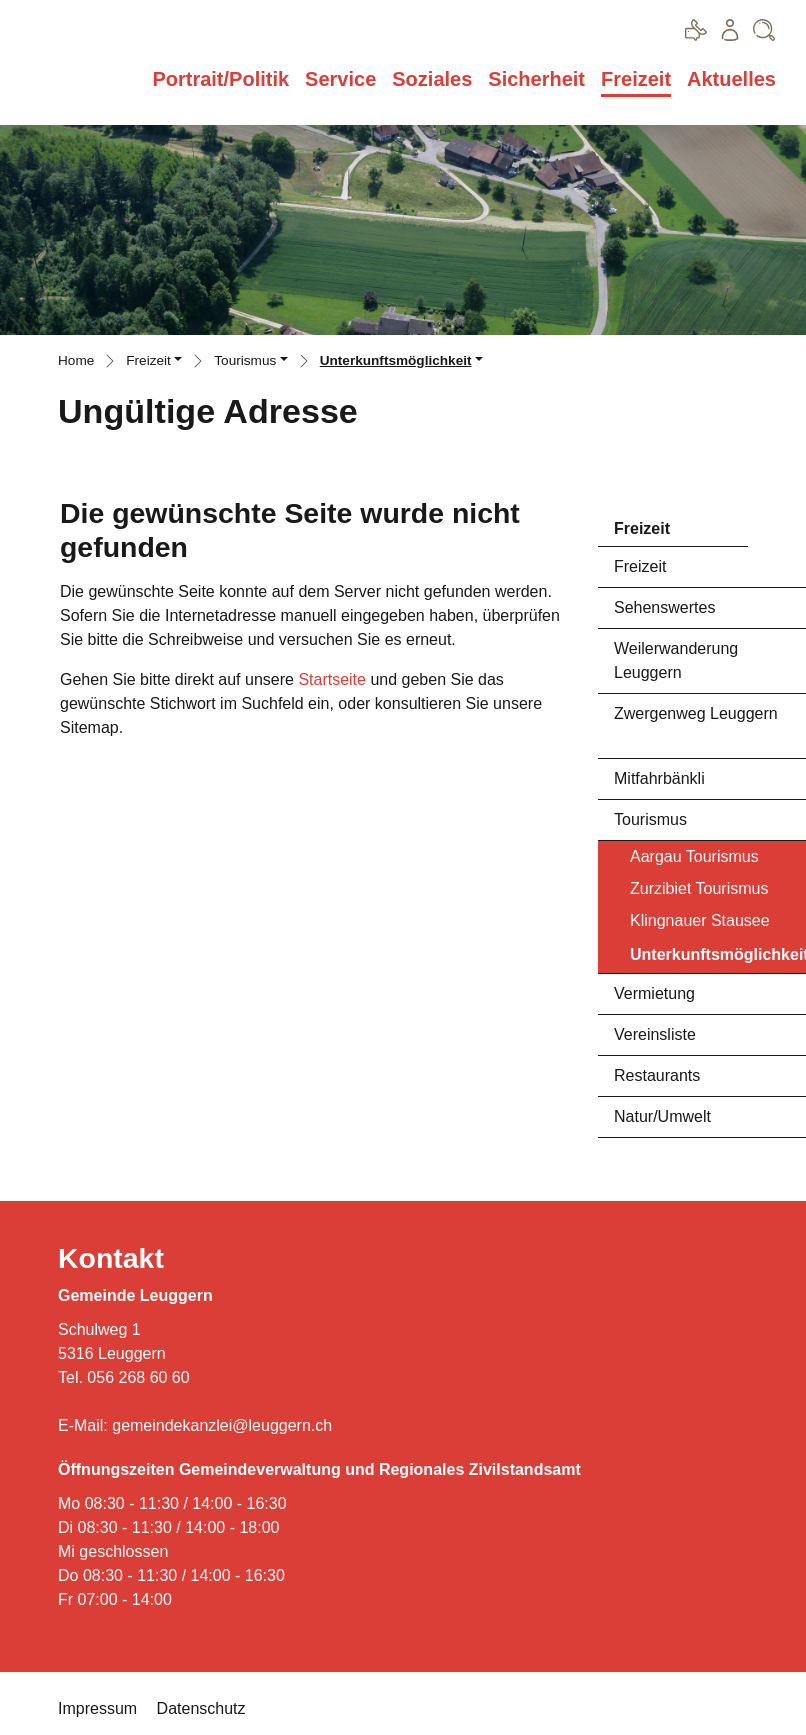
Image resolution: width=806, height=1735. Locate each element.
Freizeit (636, 79)
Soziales (432, 79)
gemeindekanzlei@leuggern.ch (222, 1425)
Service (340, 79)
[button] (154, 363)
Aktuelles (731, 79)
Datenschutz (201, 1708)
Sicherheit (536, 79)
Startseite (332, 679)
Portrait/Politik (220, 79)
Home (76, 360)
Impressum (97, 1708)
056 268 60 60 (138, 1377)
